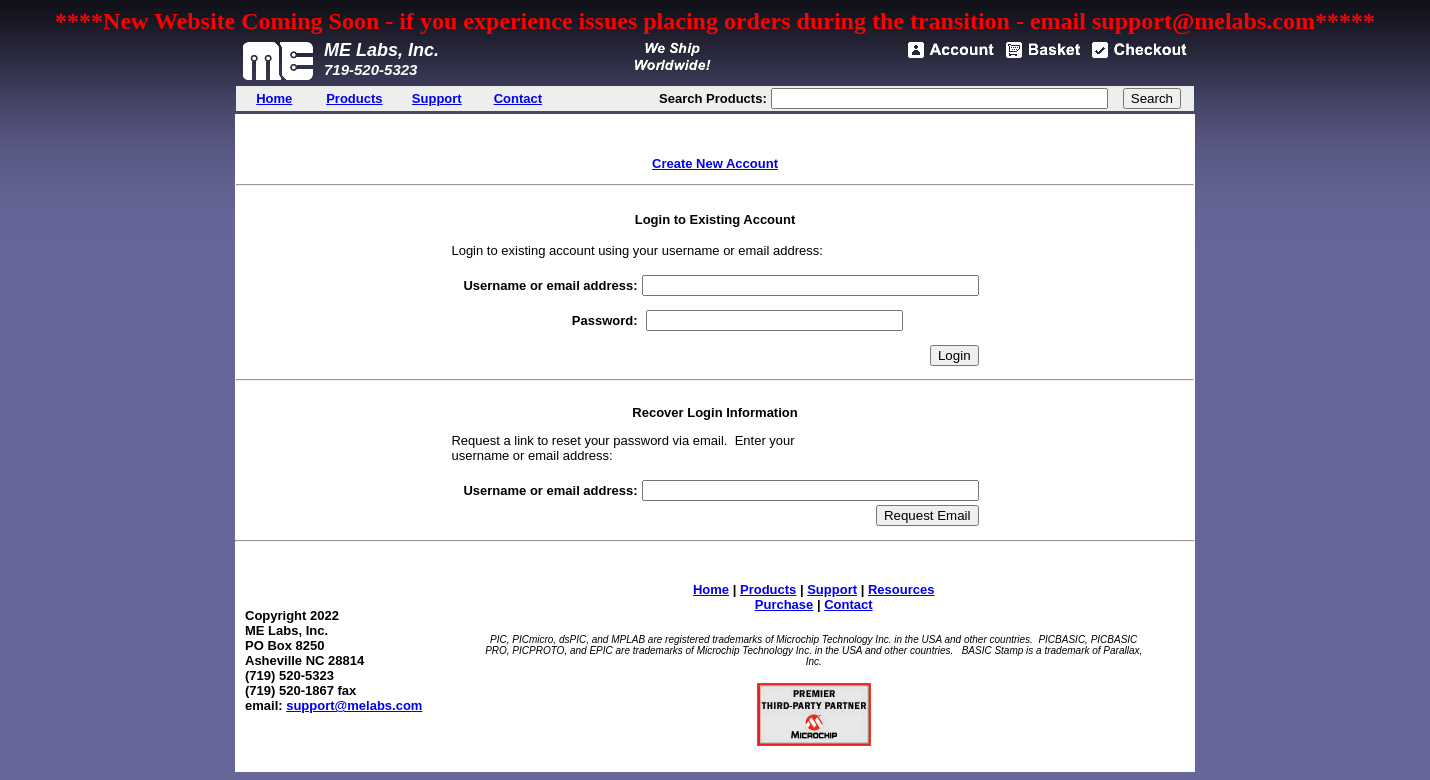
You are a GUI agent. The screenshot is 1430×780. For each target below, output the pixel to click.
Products (768, 589)
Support (832, 589)
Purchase (784, 604)
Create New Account (715, 163)
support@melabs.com (354, 705)
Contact (848, 604)
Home (711, 589)
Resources (901, 589)
